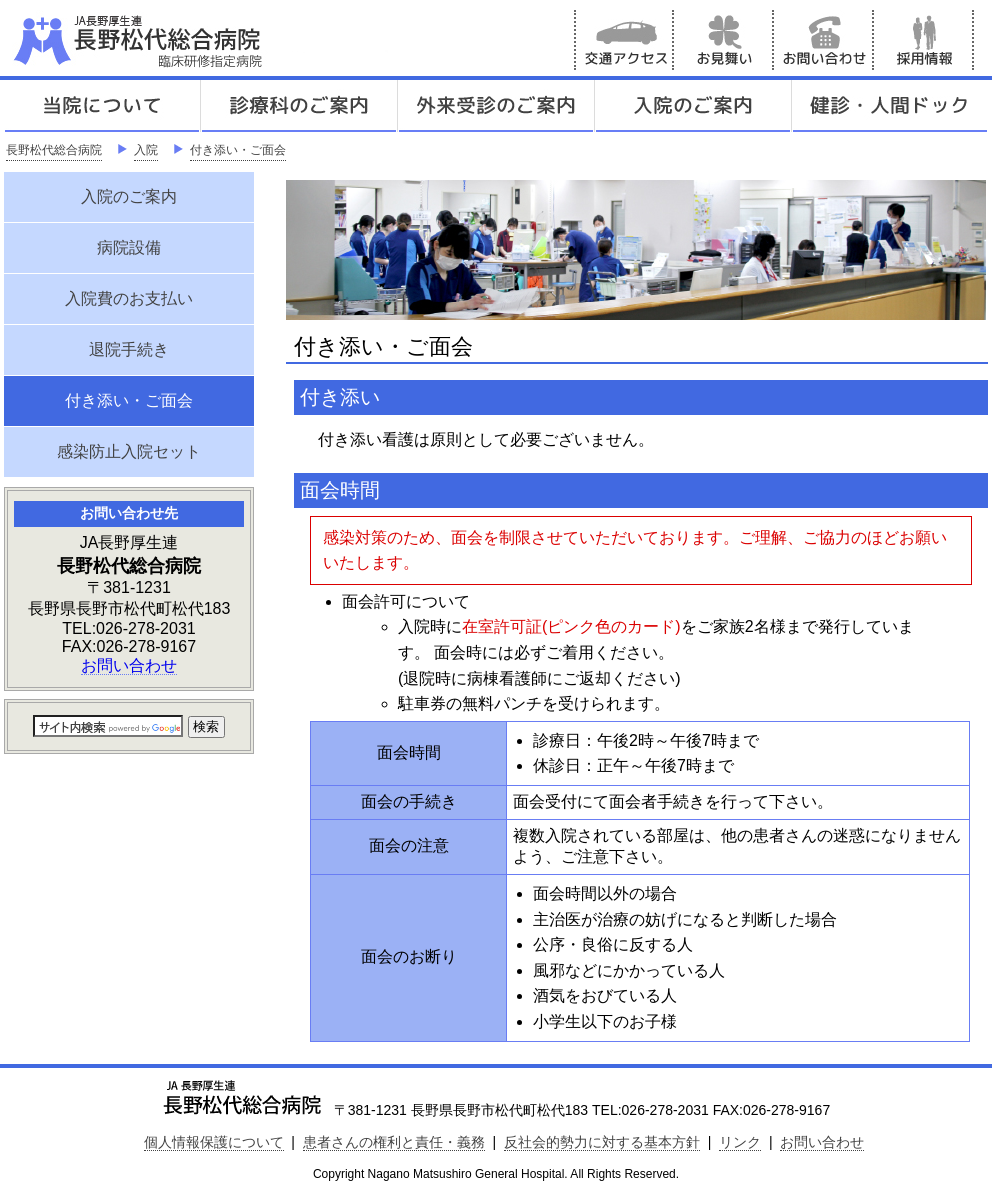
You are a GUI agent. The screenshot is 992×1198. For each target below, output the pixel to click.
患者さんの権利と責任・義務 (394, 1142)
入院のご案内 (693, 106)
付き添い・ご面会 (238, 150)
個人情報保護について (214, 1142)
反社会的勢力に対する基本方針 (602, 1142)
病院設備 (129, 247)
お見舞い (724, 40)
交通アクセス (624, 40)
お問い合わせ (824, 40)
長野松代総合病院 (54, 150)
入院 (146, 150)
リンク (740, 1142)
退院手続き (129, 349)
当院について (102, 106)
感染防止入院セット (129, 451)
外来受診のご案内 (496, 106)
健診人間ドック (890, 106)
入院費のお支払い (129, 298)
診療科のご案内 (299, 106)
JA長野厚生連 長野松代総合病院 (199, 40)
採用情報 (924, 40)
